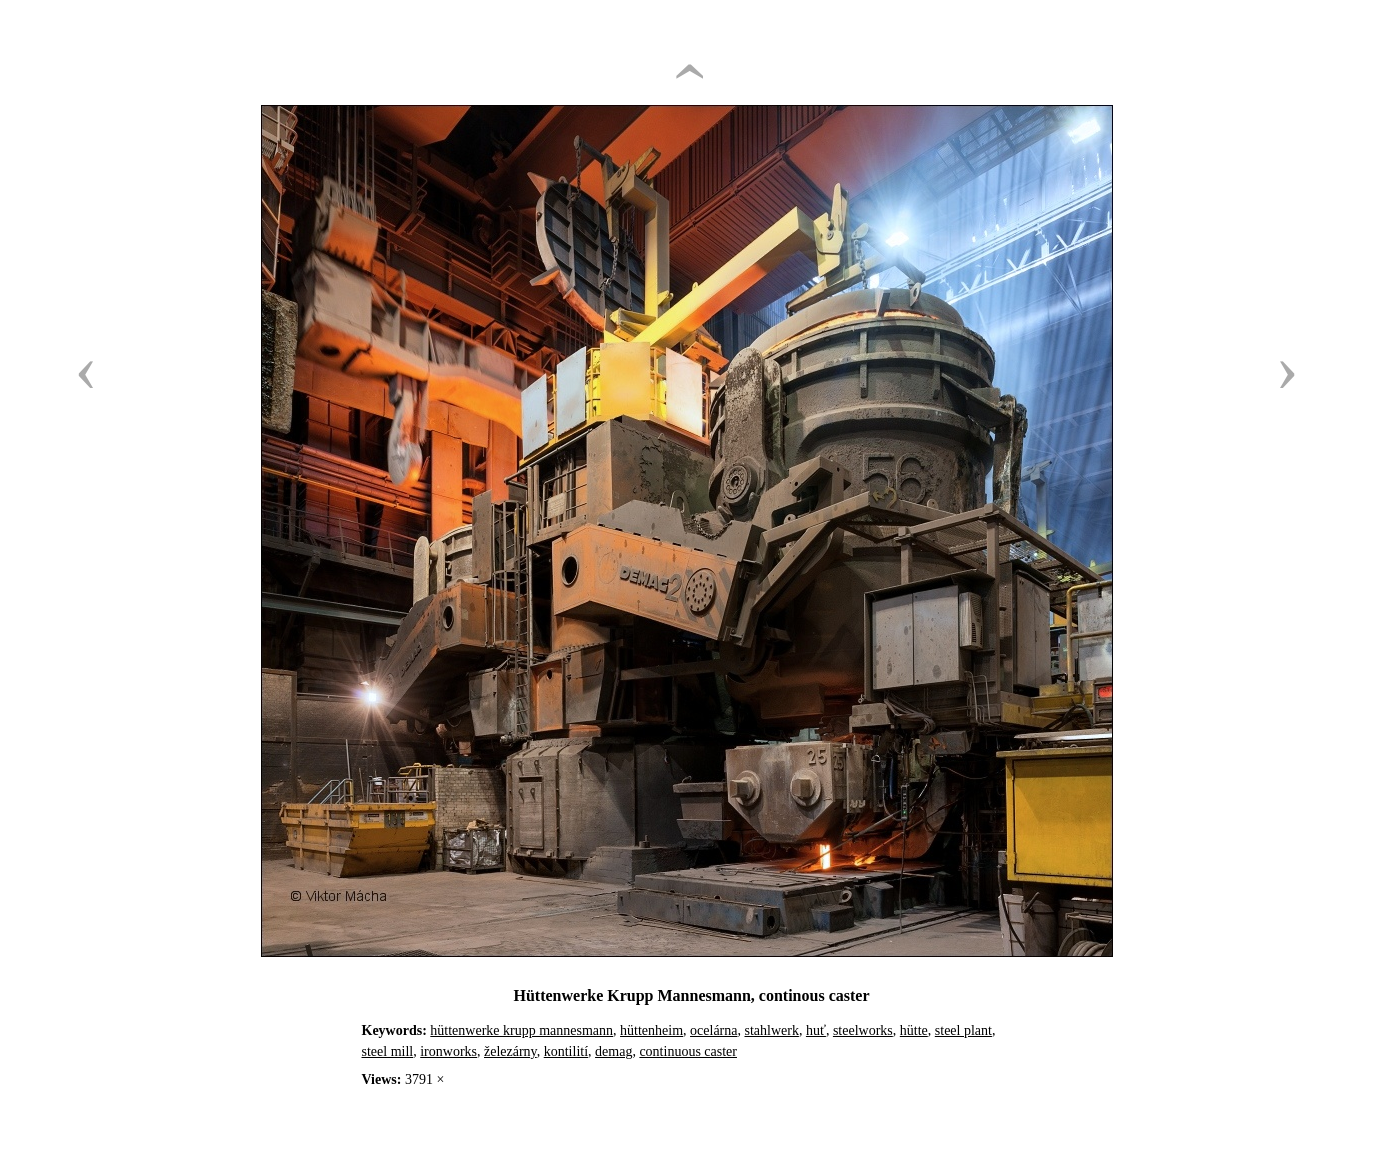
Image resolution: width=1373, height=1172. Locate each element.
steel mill (388, 1051)
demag (613, 1051)
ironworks (448, 1051)
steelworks (863, 1030)
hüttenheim (651, 1030)
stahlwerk (771, 1030)
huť (816, 1030)
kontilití (566, 1051)
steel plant (963, 1030)
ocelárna (713, 1030)
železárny (510, 1051)
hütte (914, 1030)
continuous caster (688, 1051)
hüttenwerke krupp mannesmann (521, 1030)
